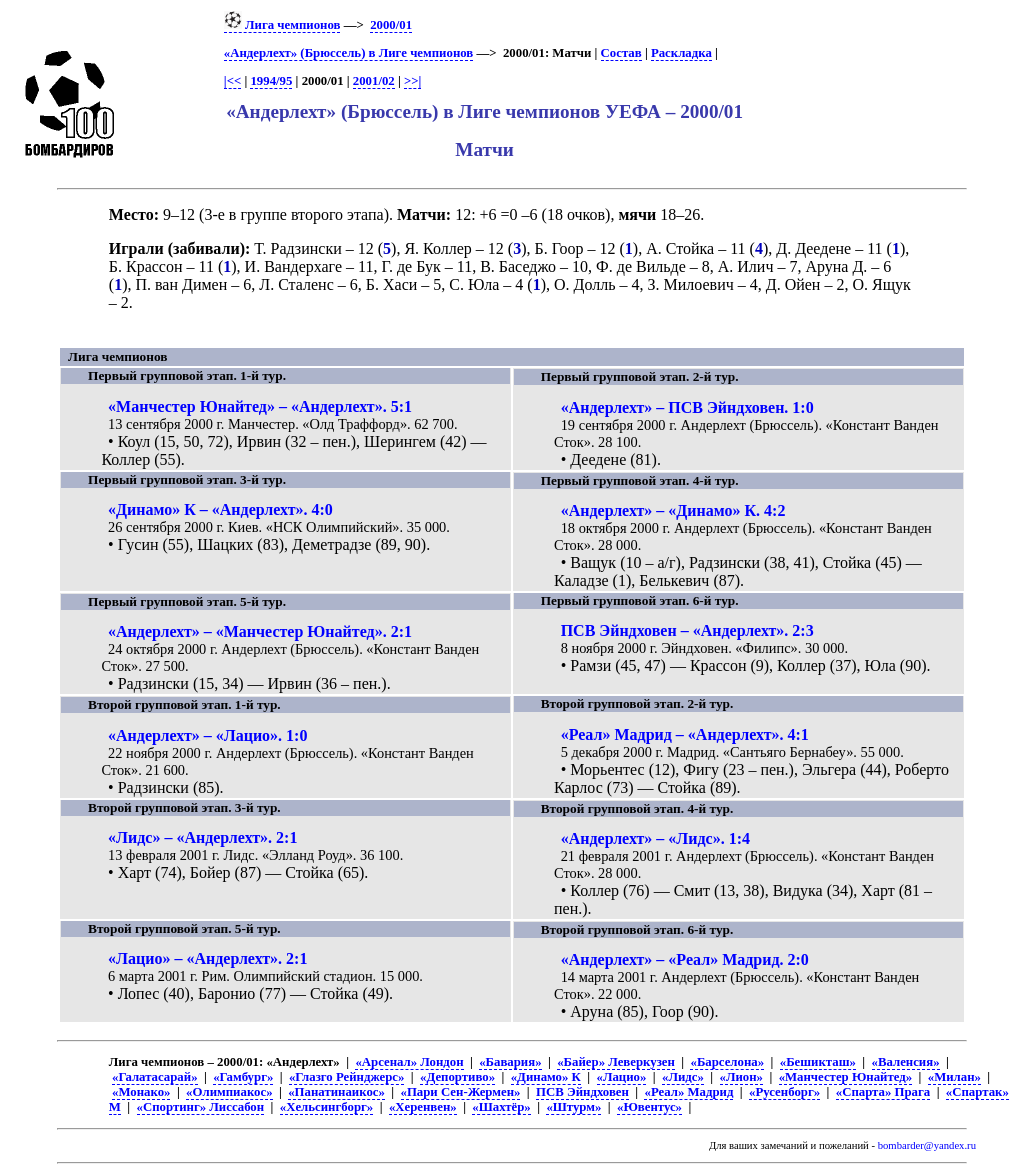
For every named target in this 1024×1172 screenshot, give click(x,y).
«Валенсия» (906, 1062)
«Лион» (741, 1077)
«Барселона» (727, 1062)
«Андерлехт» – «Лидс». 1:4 (655, 838)
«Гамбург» (243, 1077)
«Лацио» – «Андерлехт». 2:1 (207, 958)
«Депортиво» (457, 1077)
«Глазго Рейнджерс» (346, 1077)
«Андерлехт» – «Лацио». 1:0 (207, 735)
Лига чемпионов (282, 25)
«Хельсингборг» (326, 1107)
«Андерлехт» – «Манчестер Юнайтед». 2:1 (260, 631)
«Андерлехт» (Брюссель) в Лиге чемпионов (348, 53)
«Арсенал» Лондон (409, 1062)
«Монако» (141, 1092)
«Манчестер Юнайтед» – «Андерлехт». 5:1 (260, 406)
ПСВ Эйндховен (582, 1092)
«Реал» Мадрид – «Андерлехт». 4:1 (685, 734)
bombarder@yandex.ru (927, 1145)
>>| (412, 81)
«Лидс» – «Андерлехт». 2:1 (202, 837)
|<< (232, 81)
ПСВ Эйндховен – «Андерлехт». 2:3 (687, 630)
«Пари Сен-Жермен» (461, 1092)
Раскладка (681, 53)
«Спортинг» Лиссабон (201, 1107)
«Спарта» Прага (883, 1092)
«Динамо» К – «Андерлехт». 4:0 (220, 509)
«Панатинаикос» (336, 1092)
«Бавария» (510, 1062)
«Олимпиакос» (229, 1092)
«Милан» (954, 1077)
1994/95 (271, 81)
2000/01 (391, 25)
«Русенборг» (784, 1092)
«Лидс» (683, 1077)
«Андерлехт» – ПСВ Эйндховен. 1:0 (687, 407)
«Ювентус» (649, 1107)
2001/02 (374, 81)
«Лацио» (622, 1077)
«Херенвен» (423, 1107)
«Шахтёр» (501, 1107)
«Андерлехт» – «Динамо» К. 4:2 (673, 510)
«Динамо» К (546, 1077)
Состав (621, 53)
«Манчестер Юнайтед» (846, 1077)
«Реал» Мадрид (688, 1092)
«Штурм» (573, 1107)
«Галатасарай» (155, 1077)
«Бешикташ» (818, 1062)
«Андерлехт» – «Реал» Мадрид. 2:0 (685, 959)
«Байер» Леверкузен (616, 1062)
